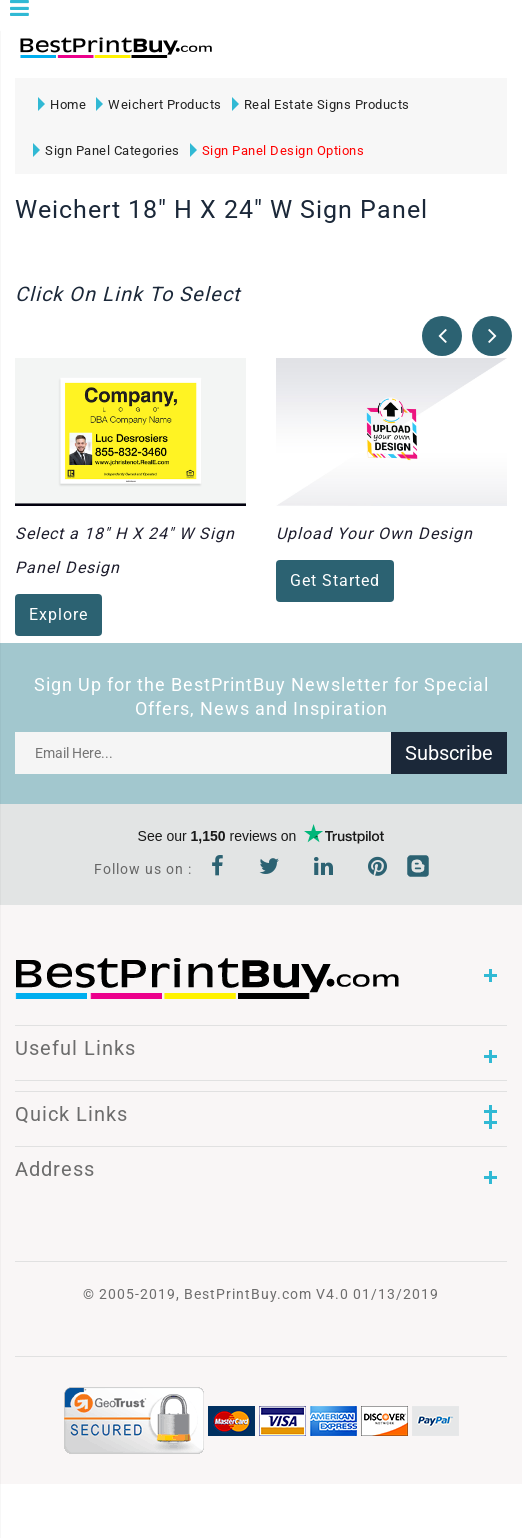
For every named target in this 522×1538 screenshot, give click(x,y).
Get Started (335, 580)
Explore (58, 614)
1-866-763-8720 (251, 56)
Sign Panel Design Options (277, 150)
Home (62, 104)
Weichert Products (159, 104)
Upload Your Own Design (374, 533)
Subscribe (449, 753)
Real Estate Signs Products (321, 104)
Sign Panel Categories (106, 150)
